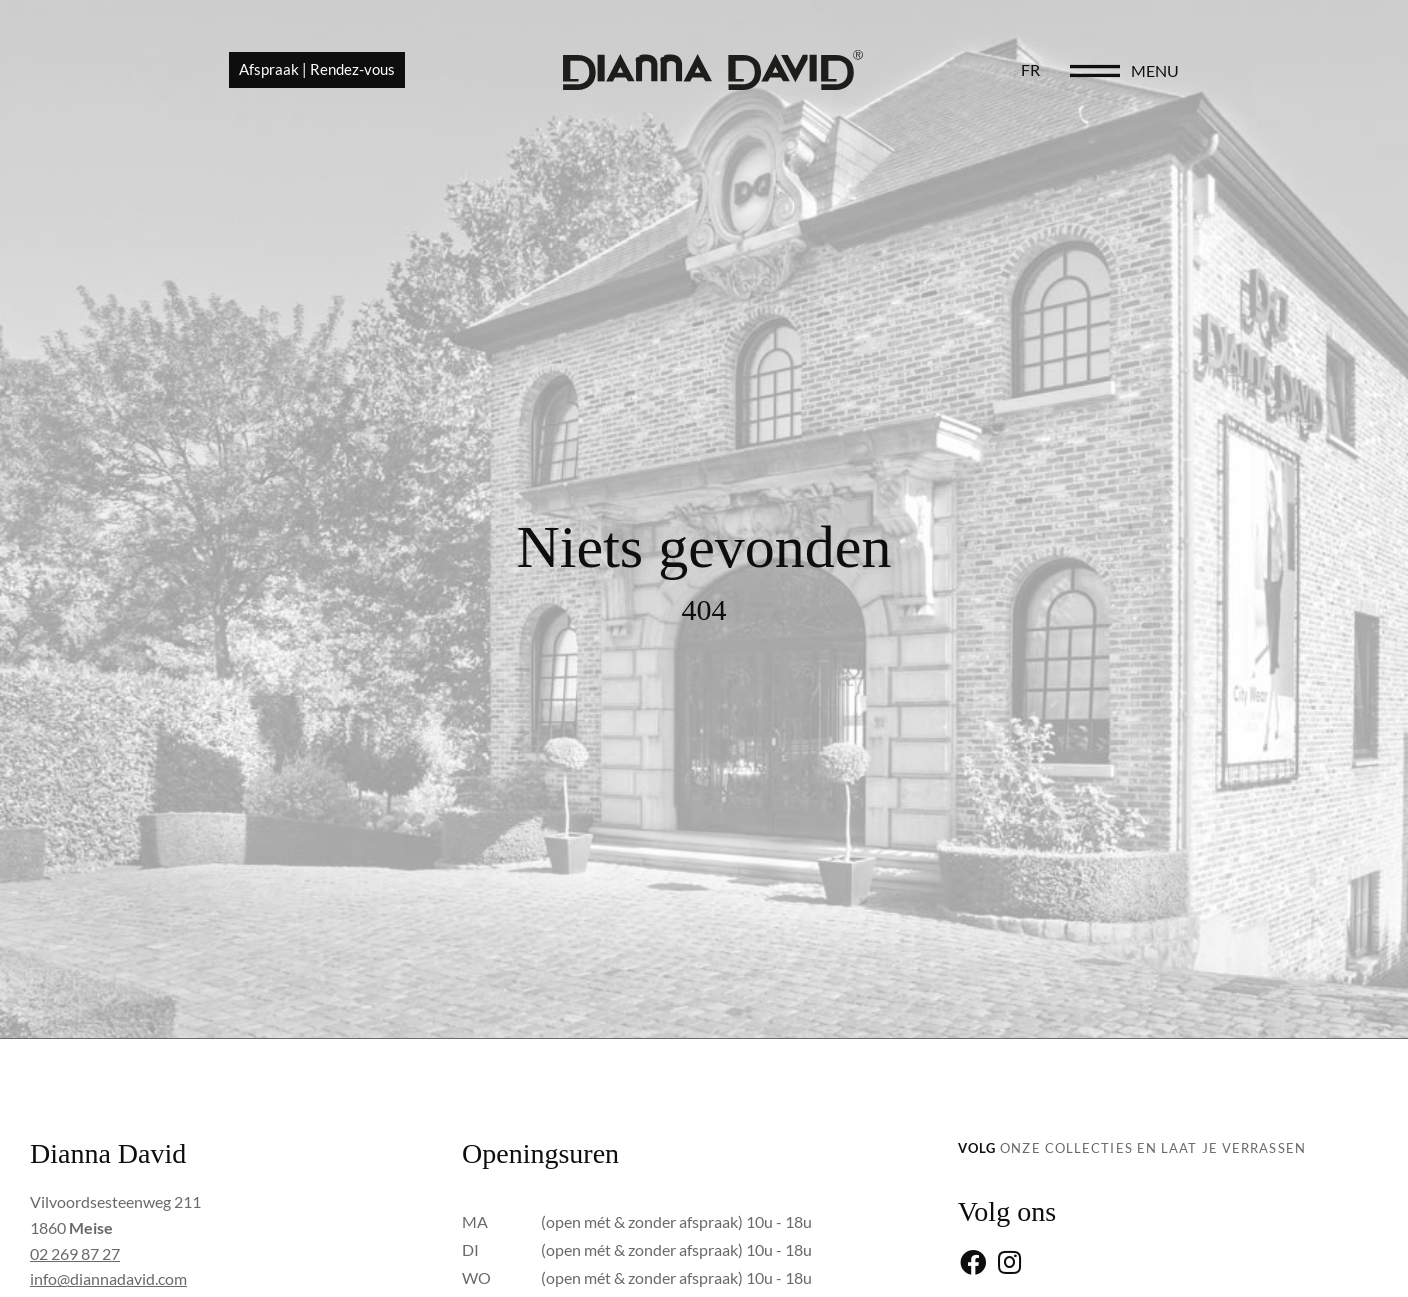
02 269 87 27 (75, 1253)
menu (1304, 71)
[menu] (1244, 72)
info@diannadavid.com (108, 1278)
